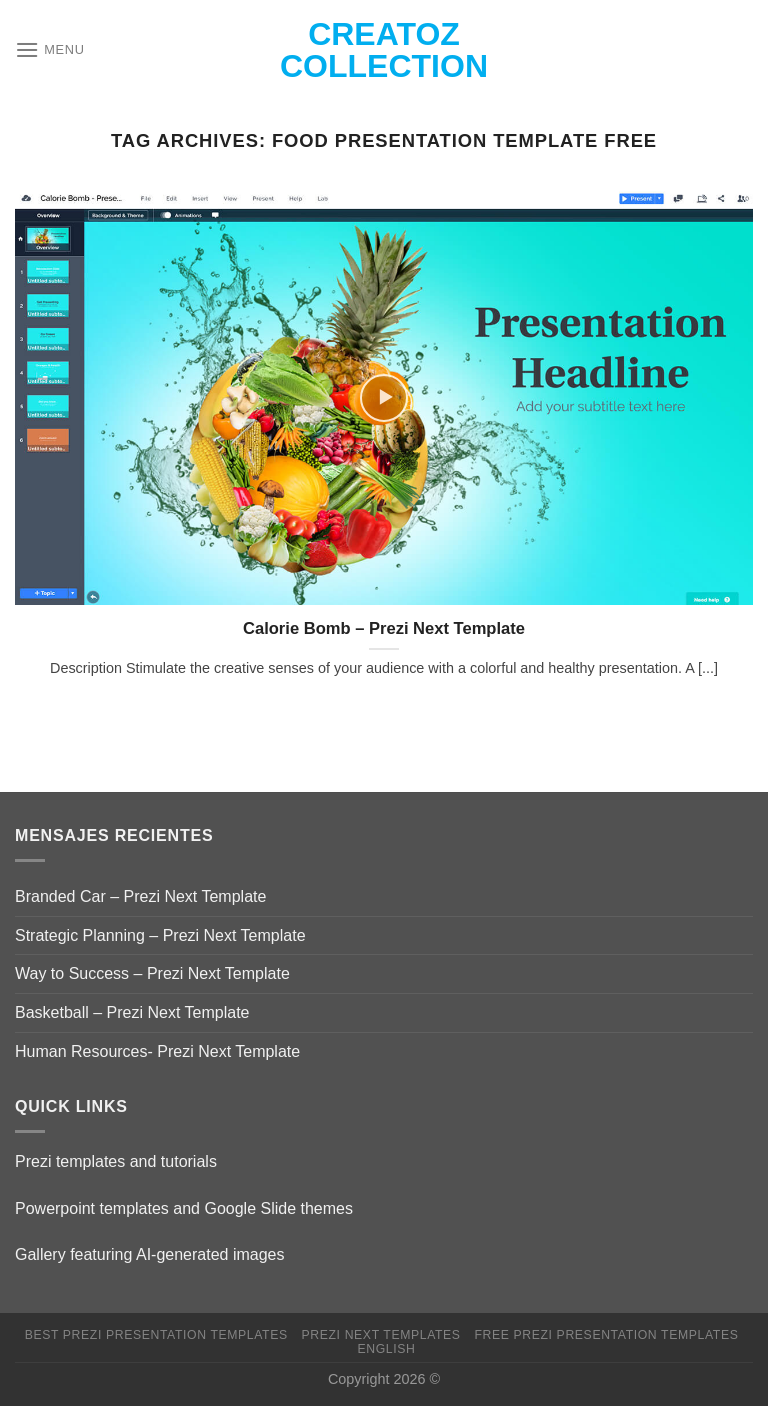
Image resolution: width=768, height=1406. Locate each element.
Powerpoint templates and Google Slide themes (184, 1208)
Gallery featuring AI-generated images (149, 1254)
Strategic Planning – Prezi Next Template (160, 935)
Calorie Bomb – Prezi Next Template (384, 628)
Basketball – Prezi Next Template (132, 1012)
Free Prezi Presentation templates (606, 1335)
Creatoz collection (384, 50)
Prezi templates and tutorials (116, 1161)
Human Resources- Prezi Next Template (157, 1051)
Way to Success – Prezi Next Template (152, 973)
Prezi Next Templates (381, 1335)
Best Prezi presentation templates (156, 1335)
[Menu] (50, 49)
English (386, 1349)
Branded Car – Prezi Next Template (140, 896)
